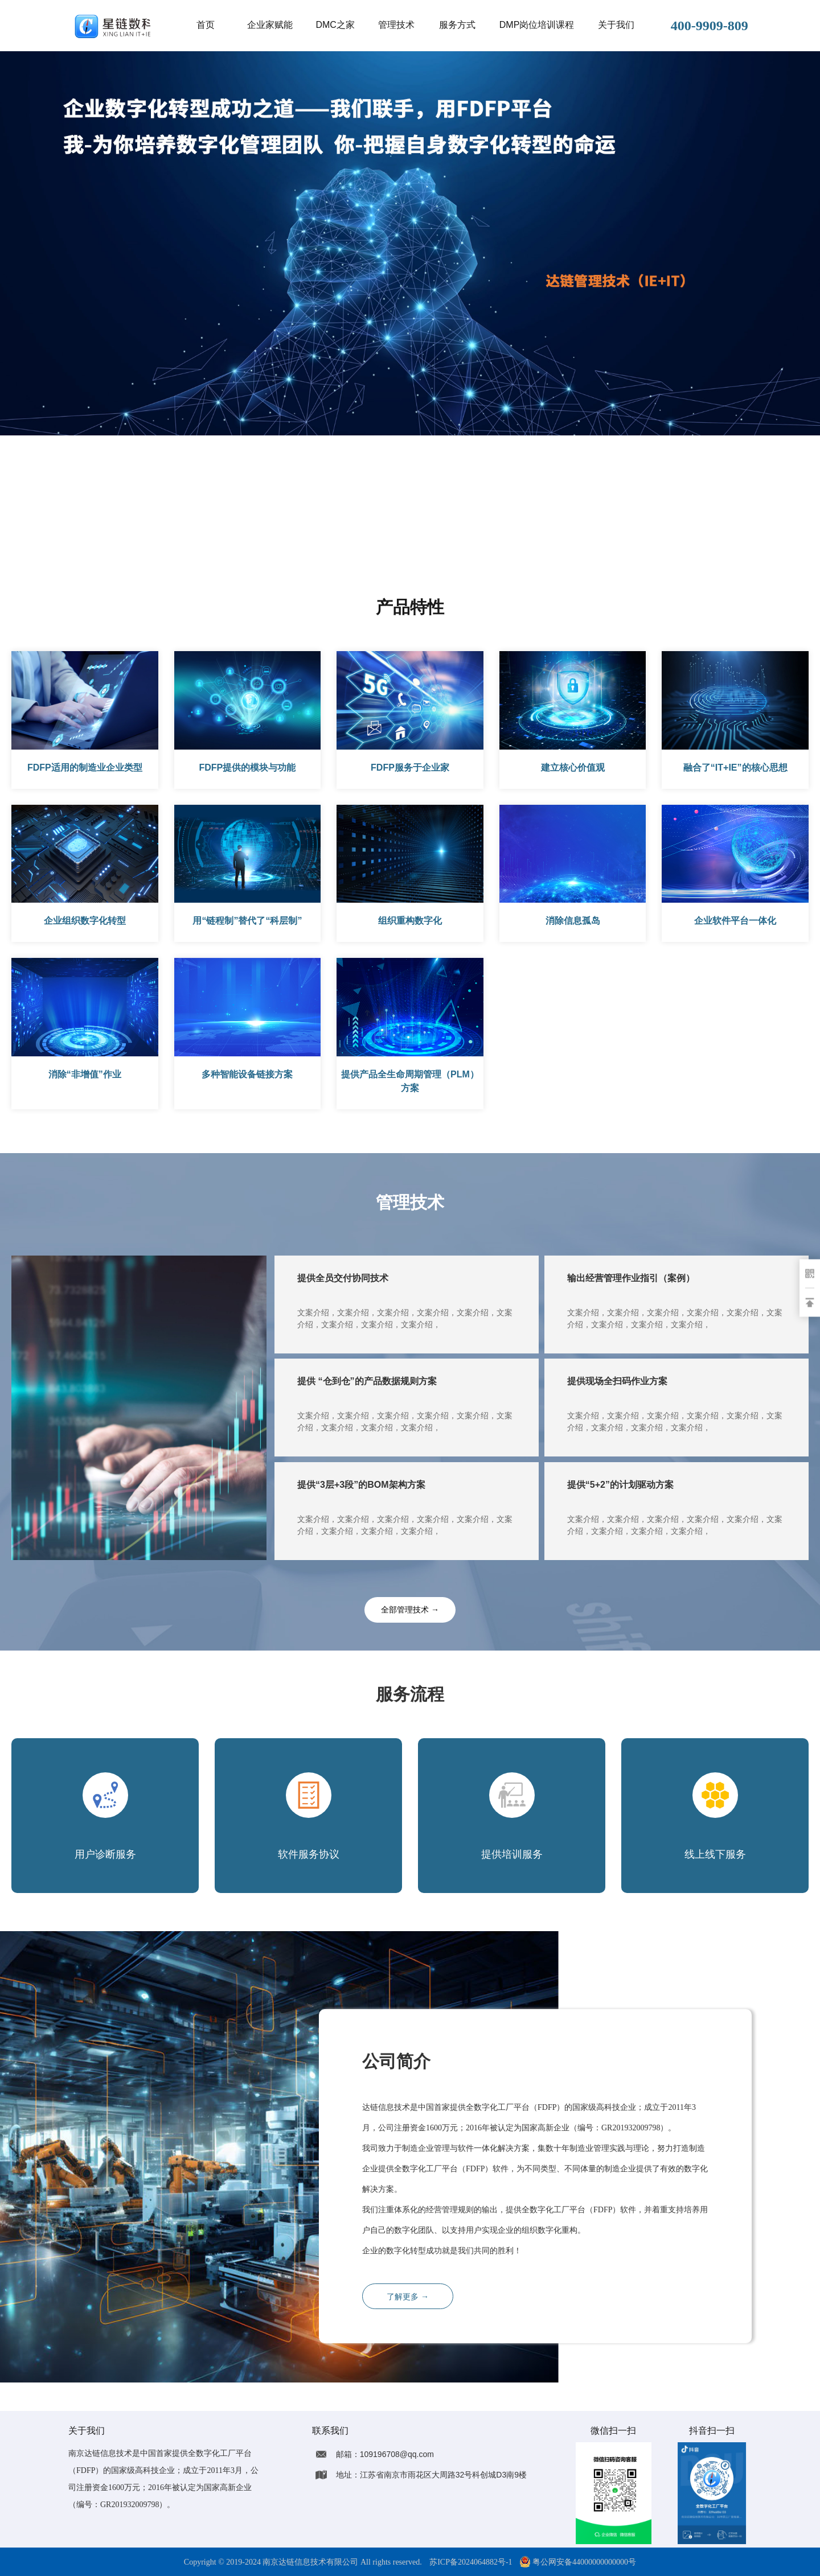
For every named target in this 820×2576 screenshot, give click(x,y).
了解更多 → (408, 2296)
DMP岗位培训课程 (537, 25)
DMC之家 (334, 25)
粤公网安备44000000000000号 (578, 2562)
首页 (205, 25)
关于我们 (616, 25)
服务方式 (457, 25)
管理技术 (396, 25)
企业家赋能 (270, 25)
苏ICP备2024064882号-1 (470, 2562)
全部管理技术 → (410, 1609)
